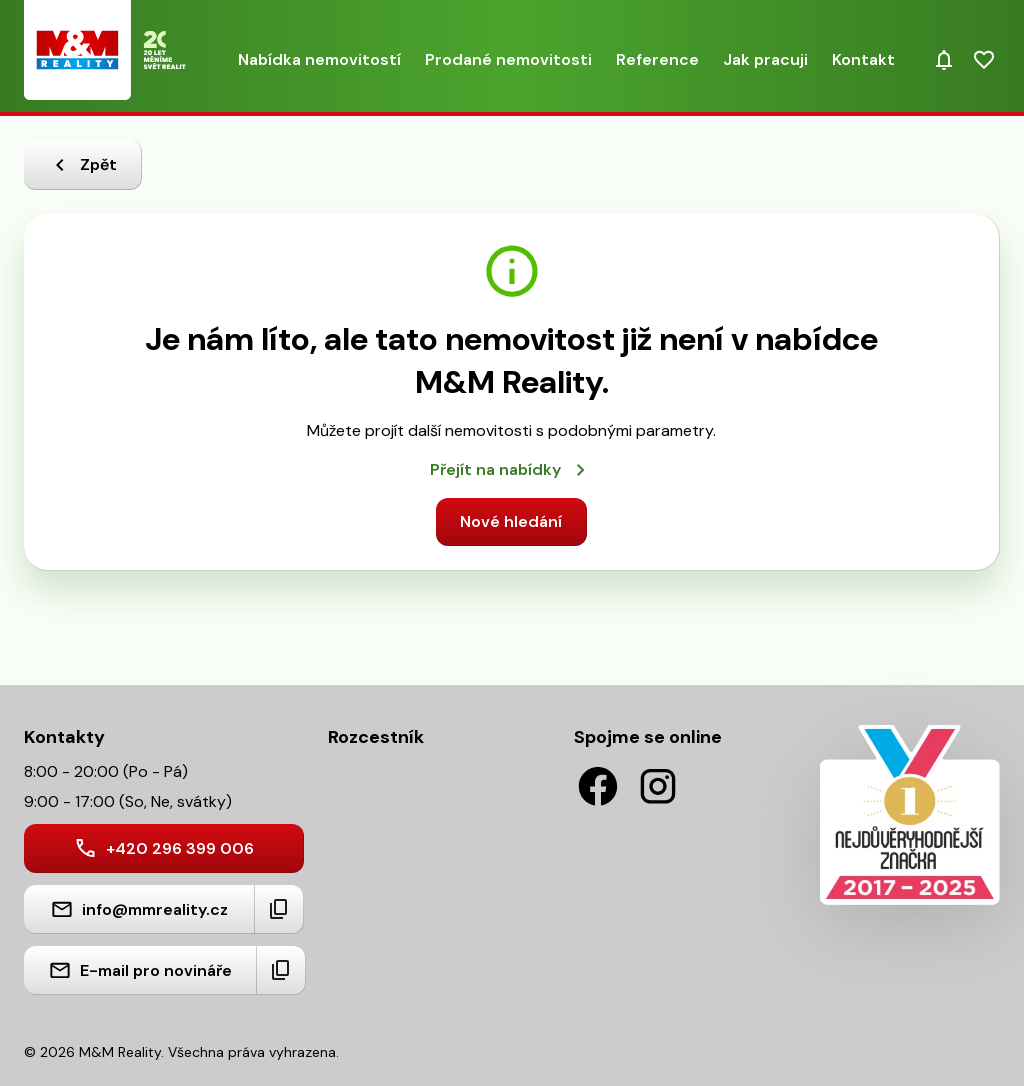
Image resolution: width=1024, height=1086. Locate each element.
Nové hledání (511, 521)
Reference (657, 59)
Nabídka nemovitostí (319, 59)
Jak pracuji (765, 59)
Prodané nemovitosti (508, 59)
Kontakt (863, 59)
